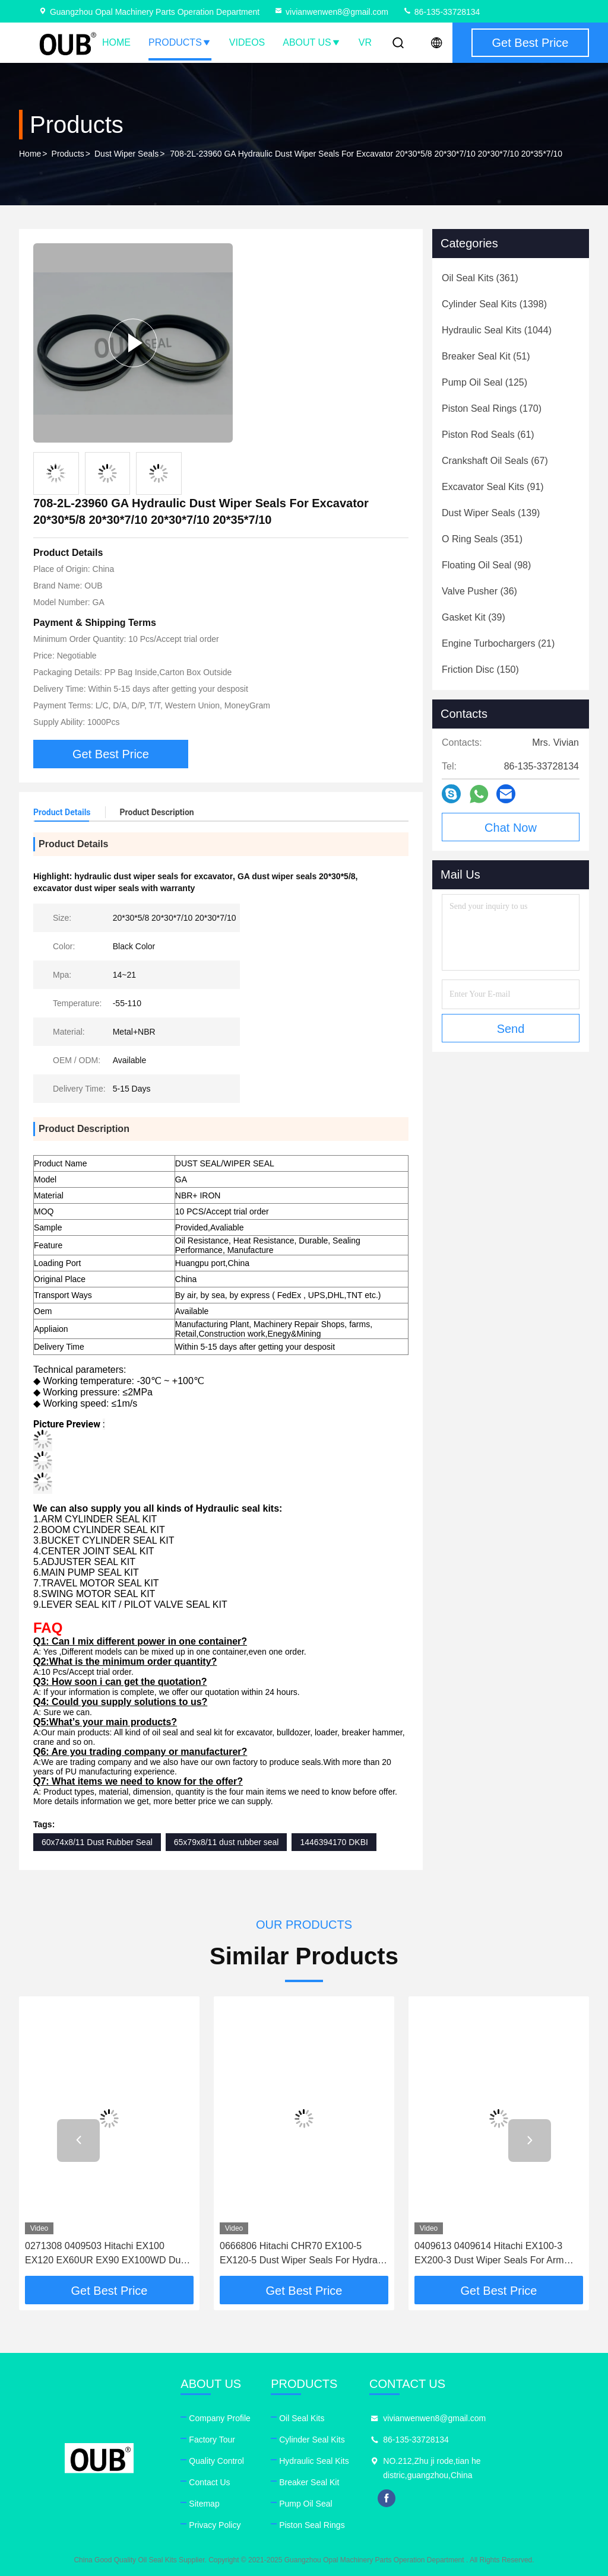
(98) (486, 565)
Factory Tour (212, 2439)
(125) (484, 382)
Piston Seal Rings (312, 2525)
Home (116, 42)
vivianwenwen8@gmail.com (331, 12)
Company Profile (220, 2418)
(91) (493, 487)
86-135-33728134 (441, 12)
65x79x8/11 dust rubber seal (226, 1842)
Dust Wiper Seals (126, 153)
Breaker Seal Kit (309, 2482)
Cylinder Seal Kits (312, 2439)
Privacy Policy (214, 2525)
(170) (492, 408)
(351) (482, 539)
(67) (495, 461)
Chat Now (510, 827)
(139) (491, 513)
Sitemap (204, 2503)
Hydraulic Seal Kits (314, 2461)
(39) (473, 617)
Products (179, 42)
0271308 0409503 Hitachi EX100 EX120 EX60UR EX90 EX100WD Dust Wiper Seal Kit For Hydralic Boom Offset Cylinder (106, 2254)
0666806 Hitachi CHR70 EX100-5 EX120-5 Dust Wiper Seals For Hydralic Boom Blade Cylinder (303, 2254)
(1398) (494, 304)
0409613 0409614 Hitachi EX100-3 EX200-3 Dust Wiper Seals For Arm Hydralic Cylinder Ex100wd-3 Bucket (491, 2254)
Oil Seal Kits (301, 2418)
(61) (488, 435)
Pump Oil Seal (305, 2503)
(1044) (497, 330)
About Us (312, 42)
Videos (247, 42)
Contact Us (209, 2482)
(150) (480, 669)
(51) (486, 356)
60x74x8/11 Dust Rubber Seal (97, 1842)
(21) (498, 643)
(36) (479, 591)
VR (365, 42)
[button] (78, 2140)
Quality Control (216, 2461)
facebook (386, 2498)
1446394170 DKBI (334, 1842)
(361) (480, 278)
